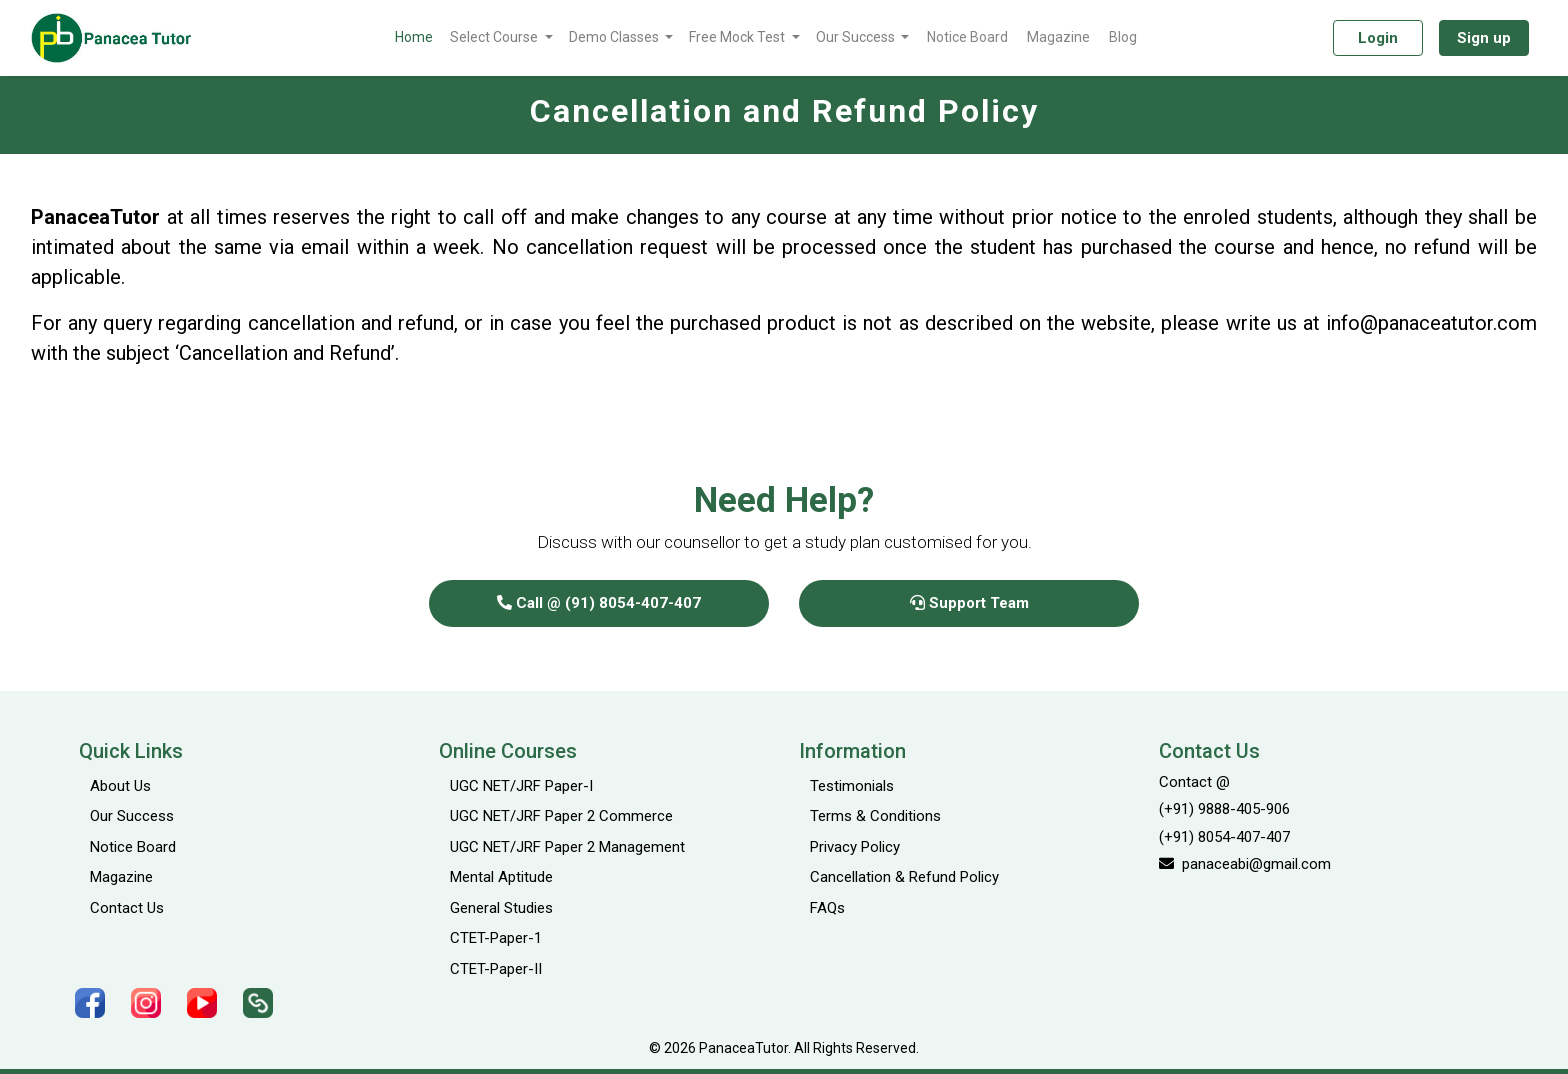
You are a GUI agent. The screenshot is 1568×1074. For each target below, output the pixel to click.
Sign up (1484, 38)
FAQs (827, 908)
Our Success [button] (857, 37)
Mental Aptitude (501, 877)
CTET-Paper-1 (496, 938)
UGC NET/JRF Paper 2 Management (567, 847)
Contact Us (127, 908)
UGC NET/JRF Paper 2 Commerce (561, 816)
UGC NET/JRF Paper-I (521, 786)
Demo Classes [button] (615, 37)
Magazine (1058, 37)
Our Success (132, 816)
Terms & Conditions (875, 816)
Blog (1123, 37)
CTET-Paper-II (496, 969)
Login (1378, 38)
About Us (120, 786)
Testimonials (852, 786)
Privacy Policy (855, 847)
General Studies (501, 908)
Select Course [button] (495, 37)
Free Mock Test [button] (738, 37)
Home (414, 37)
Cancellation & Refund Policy (904, 877)
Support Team (969, 603)
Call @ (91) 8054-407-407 (599, 603)
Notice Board (967, 37)
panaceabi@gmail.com (1245, 864)
